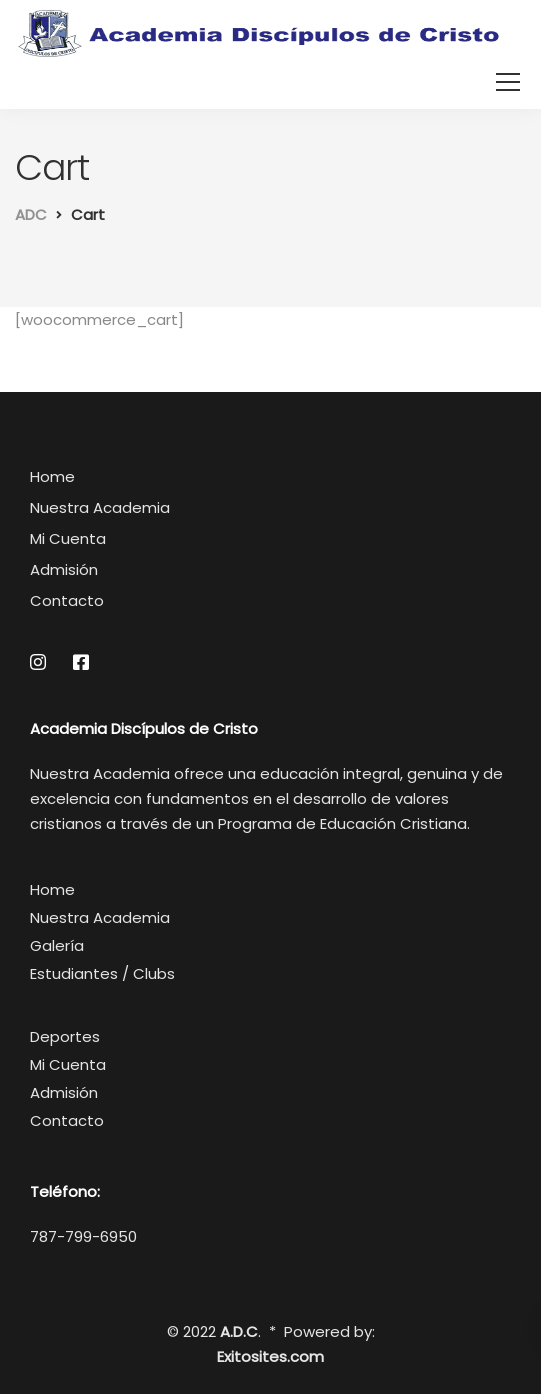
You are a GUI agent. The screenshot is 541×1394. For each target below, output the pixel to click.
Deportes (65, 1036)
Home (52, 476)
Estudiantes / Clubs (102, 973)
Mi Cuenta (68, 538)
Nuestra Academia (100, 507)
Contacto (67, 600)
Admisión (64, 569)
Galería (57, 945)
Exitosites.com (270, 1356)
